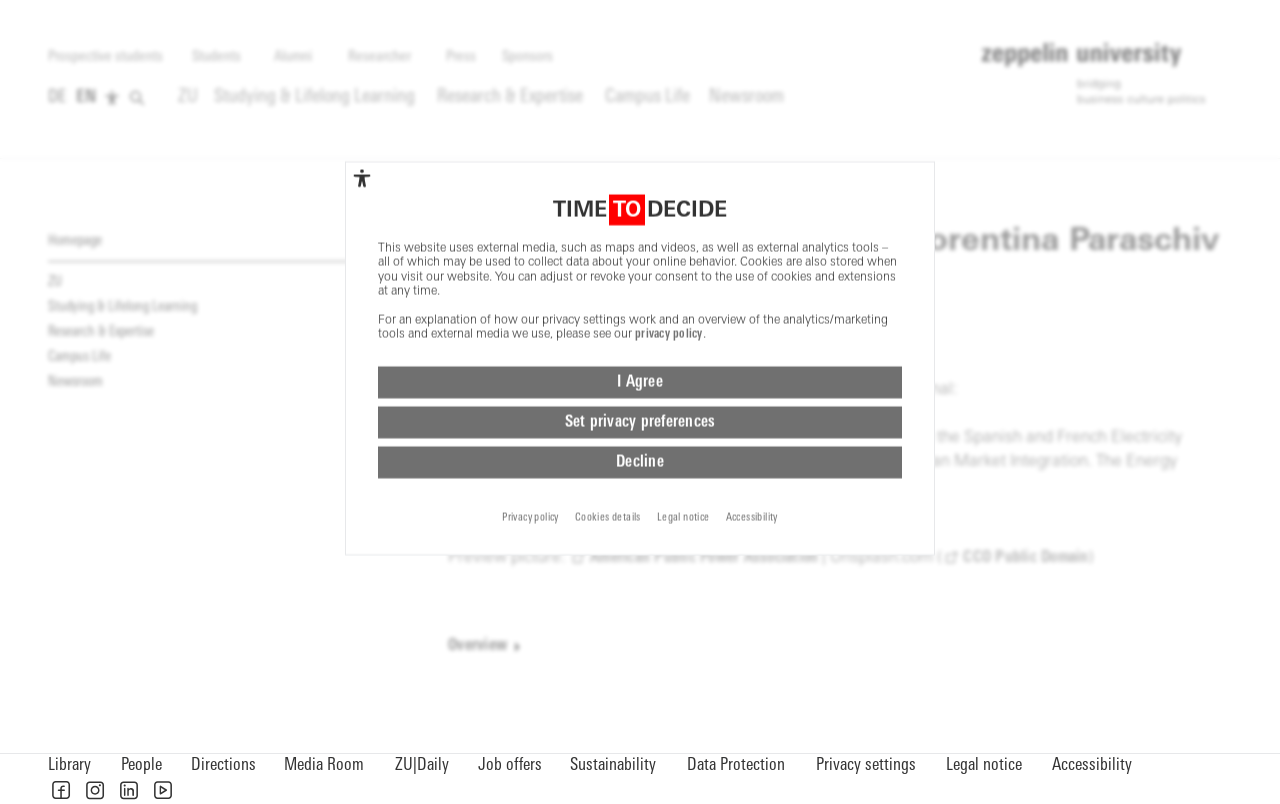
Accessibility (1092, 765)
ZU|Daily (422, 765)
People (141, 765)
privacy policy (669, 268)
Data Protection (736, 765)
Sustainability (613, 765)
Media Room (324, 765)
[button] (61, 790)
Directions (223, 765)
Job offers (510, 765)
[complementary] (362, 112)
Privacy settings (866, 765)
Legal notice (984, 765)
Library (69, 765)
